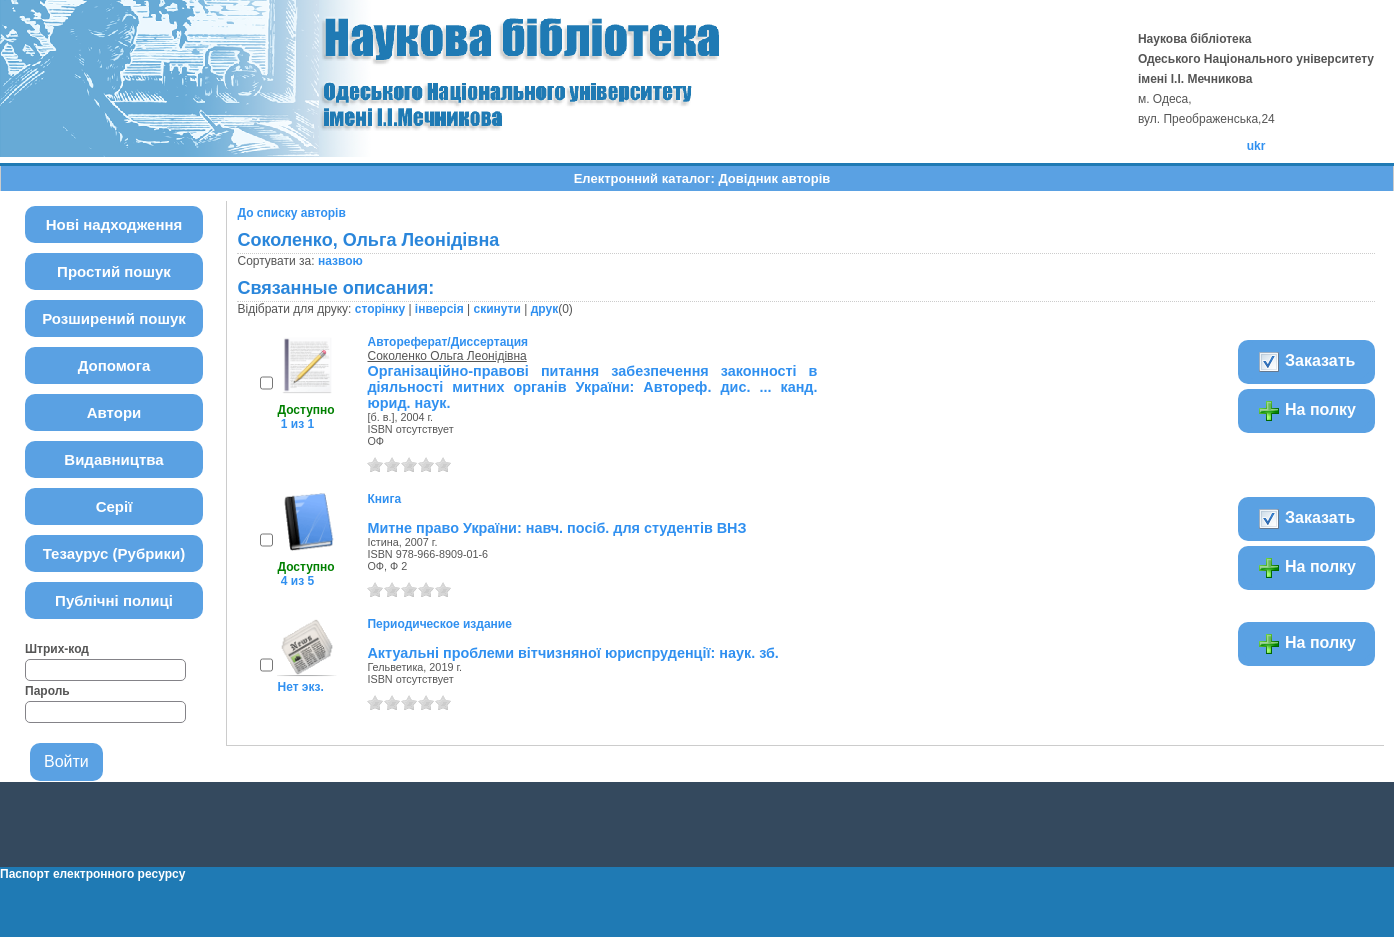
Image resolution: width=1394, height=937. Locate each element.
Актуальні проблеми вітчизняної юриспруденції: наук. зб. (572, 653)
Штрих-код (57, 649)
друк (544, 309)
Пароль (47, 691)
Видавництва (113, 459)
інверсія (439, 309)
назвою (340, 261)
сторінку (380, 309)
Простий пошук (114, 271)
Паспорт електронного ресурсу (92, 874)
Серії (114, 506)
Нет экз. (300, 687)
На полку (1306, 411)
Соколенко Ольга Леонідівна (446, 356)
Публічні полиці (114, 600)
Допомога (114, 365)
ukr (1256, 146)
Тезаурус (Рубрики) (114, 553)
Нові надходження (114, 224)
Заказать (1306, 362)
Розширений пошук (114, 318)
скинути (496, 309)
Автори (114, 412)
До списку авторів (291, 213)
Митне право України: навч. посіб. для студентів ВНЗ (556, 528)
